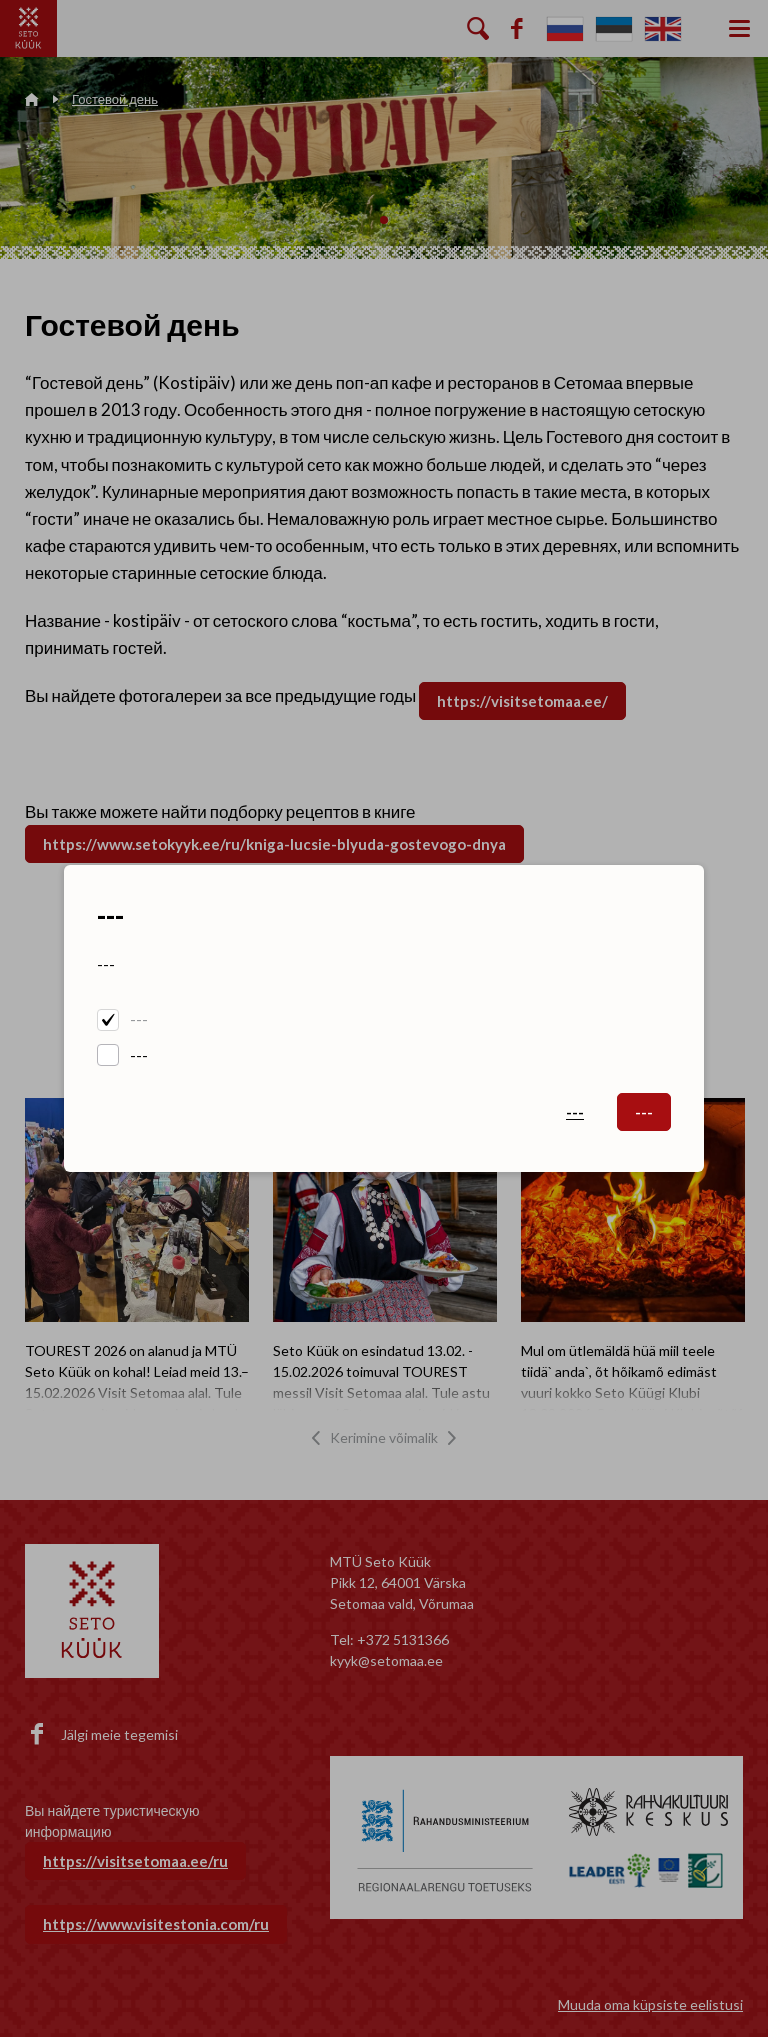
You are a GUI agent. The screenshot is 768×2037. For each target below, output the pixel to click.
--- (139, 1019)
